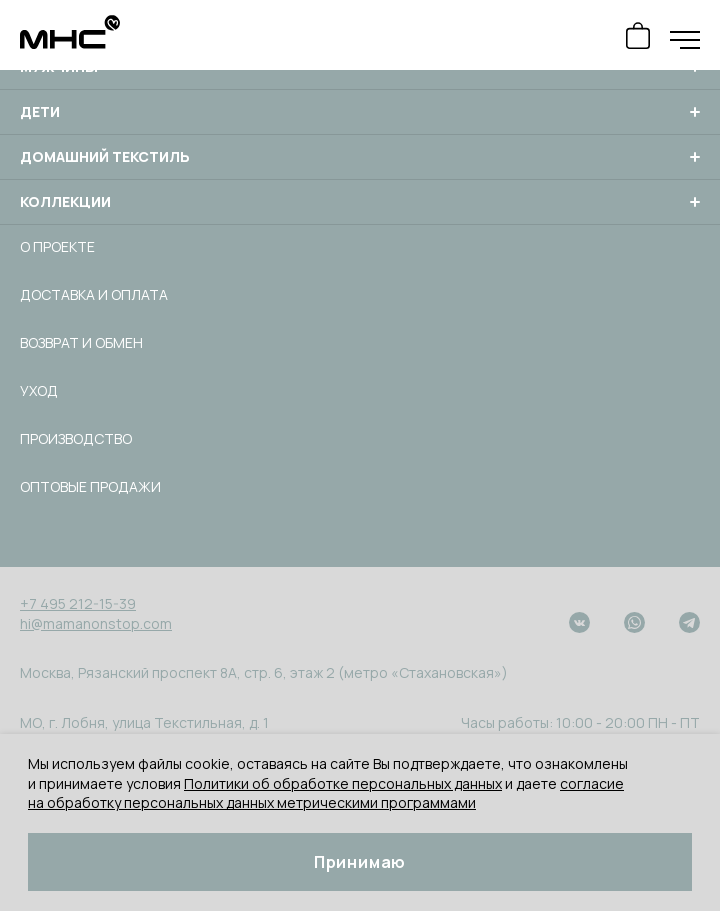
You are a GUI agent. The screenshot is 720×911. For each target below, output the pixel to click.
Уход (39, 390)
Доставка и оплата (94, 294)
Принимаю (360, 862)
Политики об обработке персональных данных (343, 783)
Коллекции (360, 202)
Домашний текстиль (360, 157)
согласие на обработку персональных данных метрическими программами (326, 793)
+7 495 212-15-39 (78, 603)
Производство (76, 438)
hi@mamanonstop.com (96, 623)
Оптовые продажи (90, 486)
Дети (360, 112)
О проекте (57, 246)
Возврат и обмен (81, 342)
